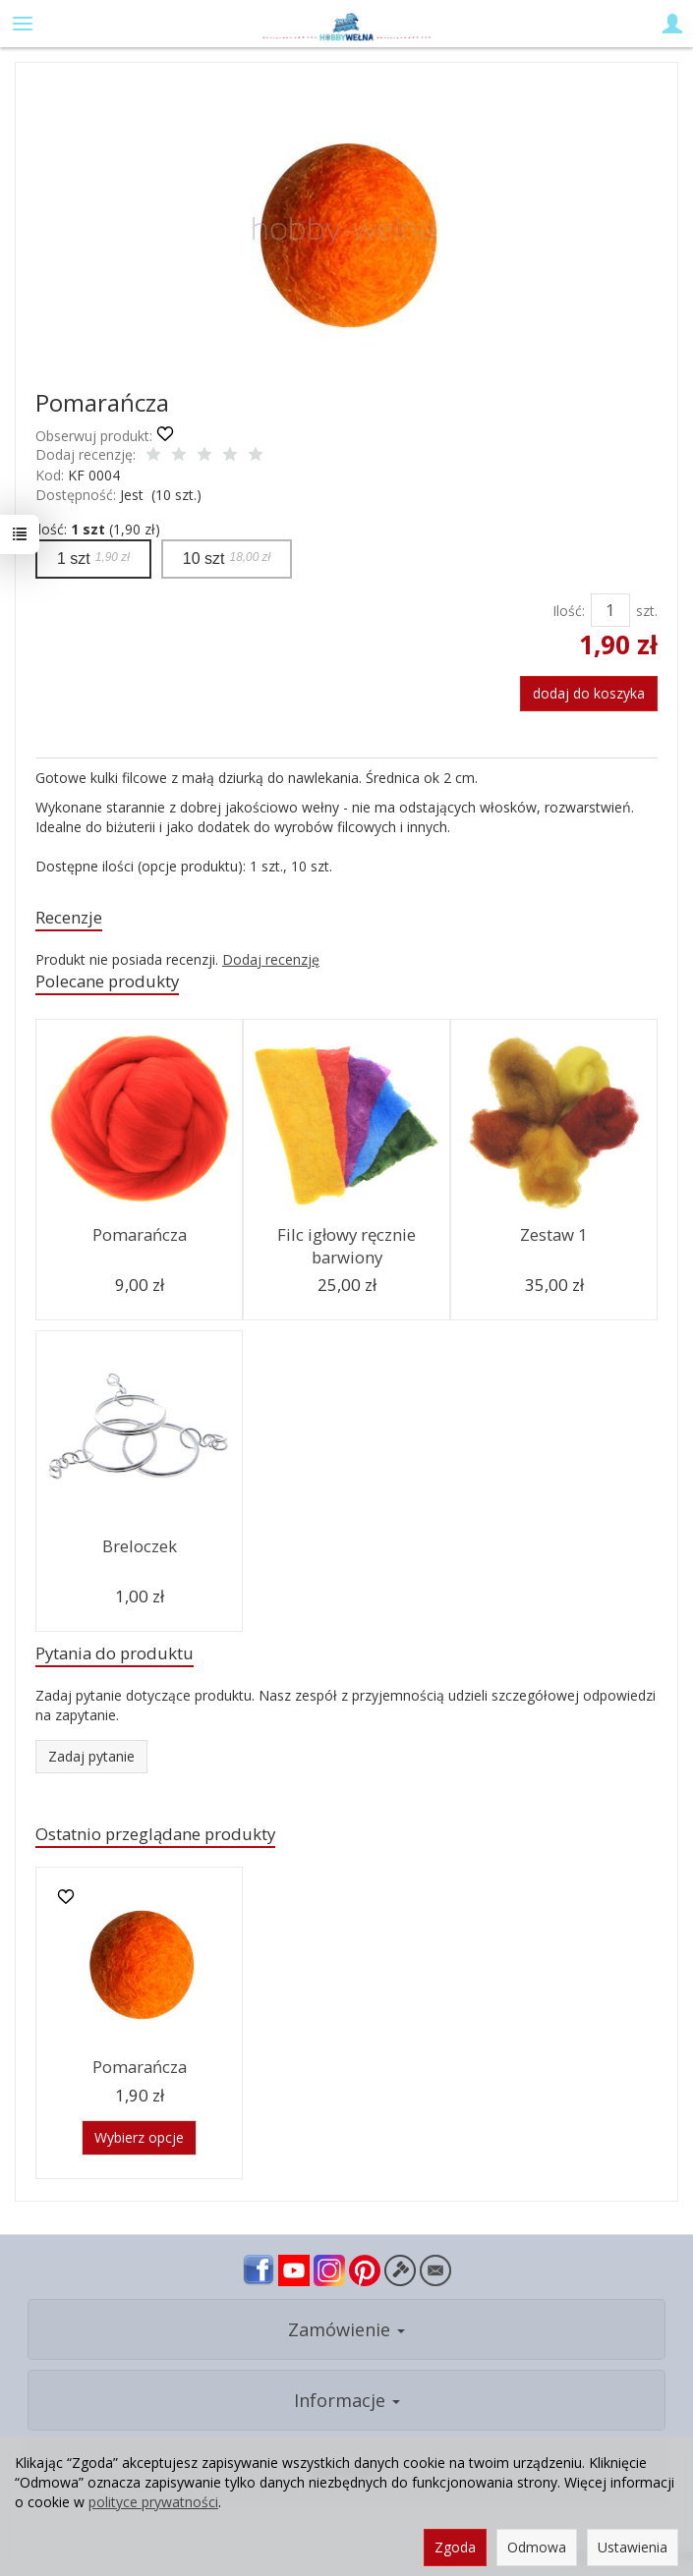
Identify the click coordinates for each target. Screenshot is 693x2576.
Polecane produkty (107, 981)
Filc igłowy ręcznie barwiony (346, 1245)
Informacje (347, 2400)
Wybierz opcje (139, 2137)
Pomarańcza (139, 1234)
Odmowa (536, 2547)
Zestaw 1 (554, 1234)
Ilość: (568, 610)
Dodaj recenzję (270, 959)
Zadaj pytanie (91, 1756)
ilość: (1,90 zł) (97, 529)
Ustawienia (632, 2547)
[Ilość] (610, 610)
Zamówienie (346, 2329)
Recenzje (68, 917)
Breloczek (139, 1546)
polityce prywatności (153, 2501)
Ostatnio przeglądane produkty (155, 1833)
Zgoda (455, 2547)
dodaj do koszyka (589, 693)
